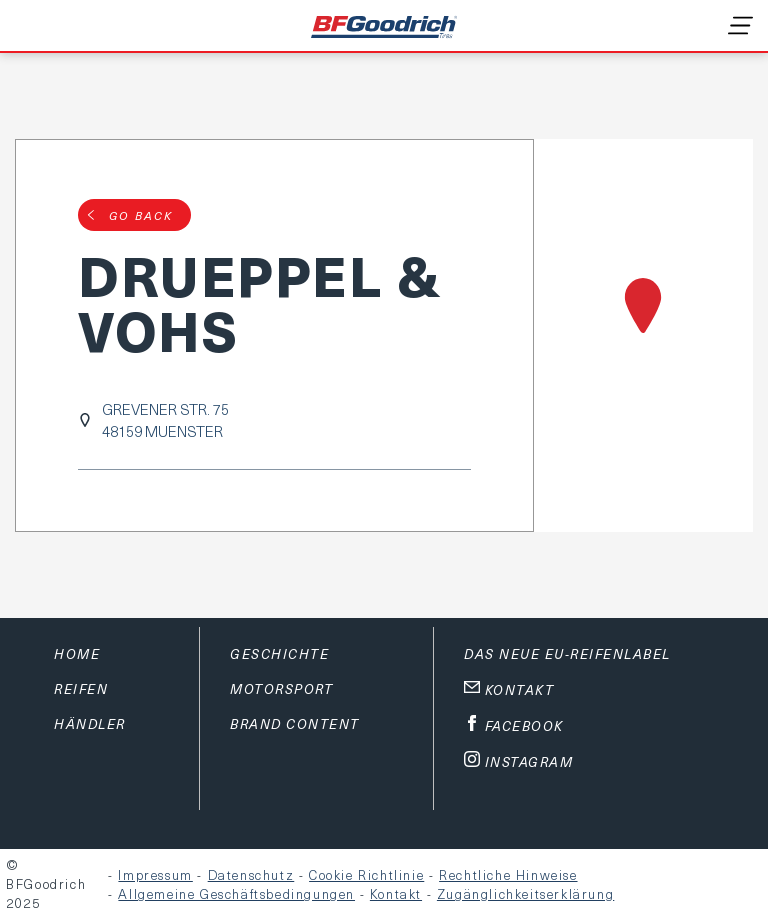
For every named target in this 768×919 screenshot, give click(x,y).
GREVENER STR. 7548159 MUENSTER (165, 420)
